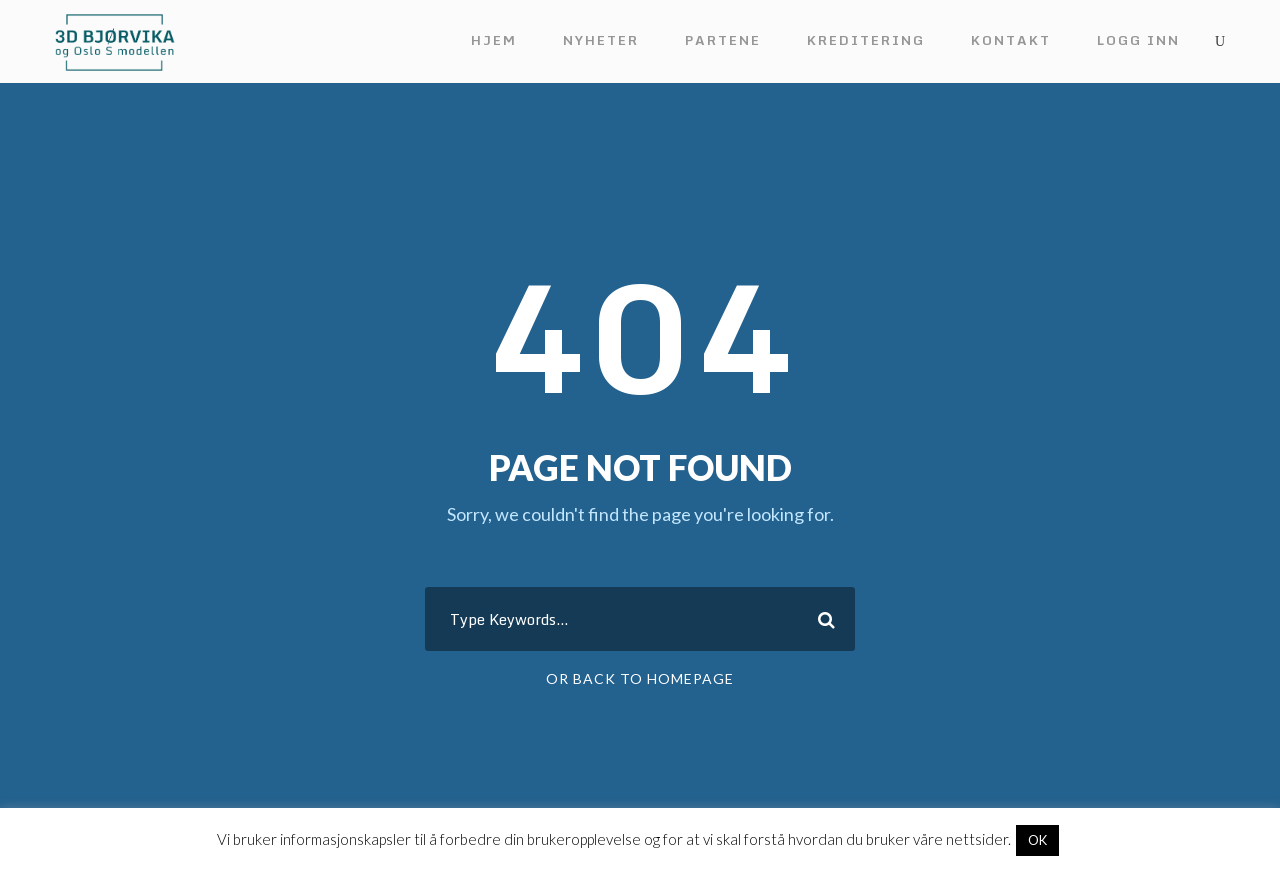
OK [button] (1037, 840)
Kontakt (1011, 40)
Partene (723, 40)
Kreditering (866, 40)
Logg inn (1138, 40)
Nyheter (601, 40)
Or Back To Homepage (640, 678)
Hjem (494, 40)
